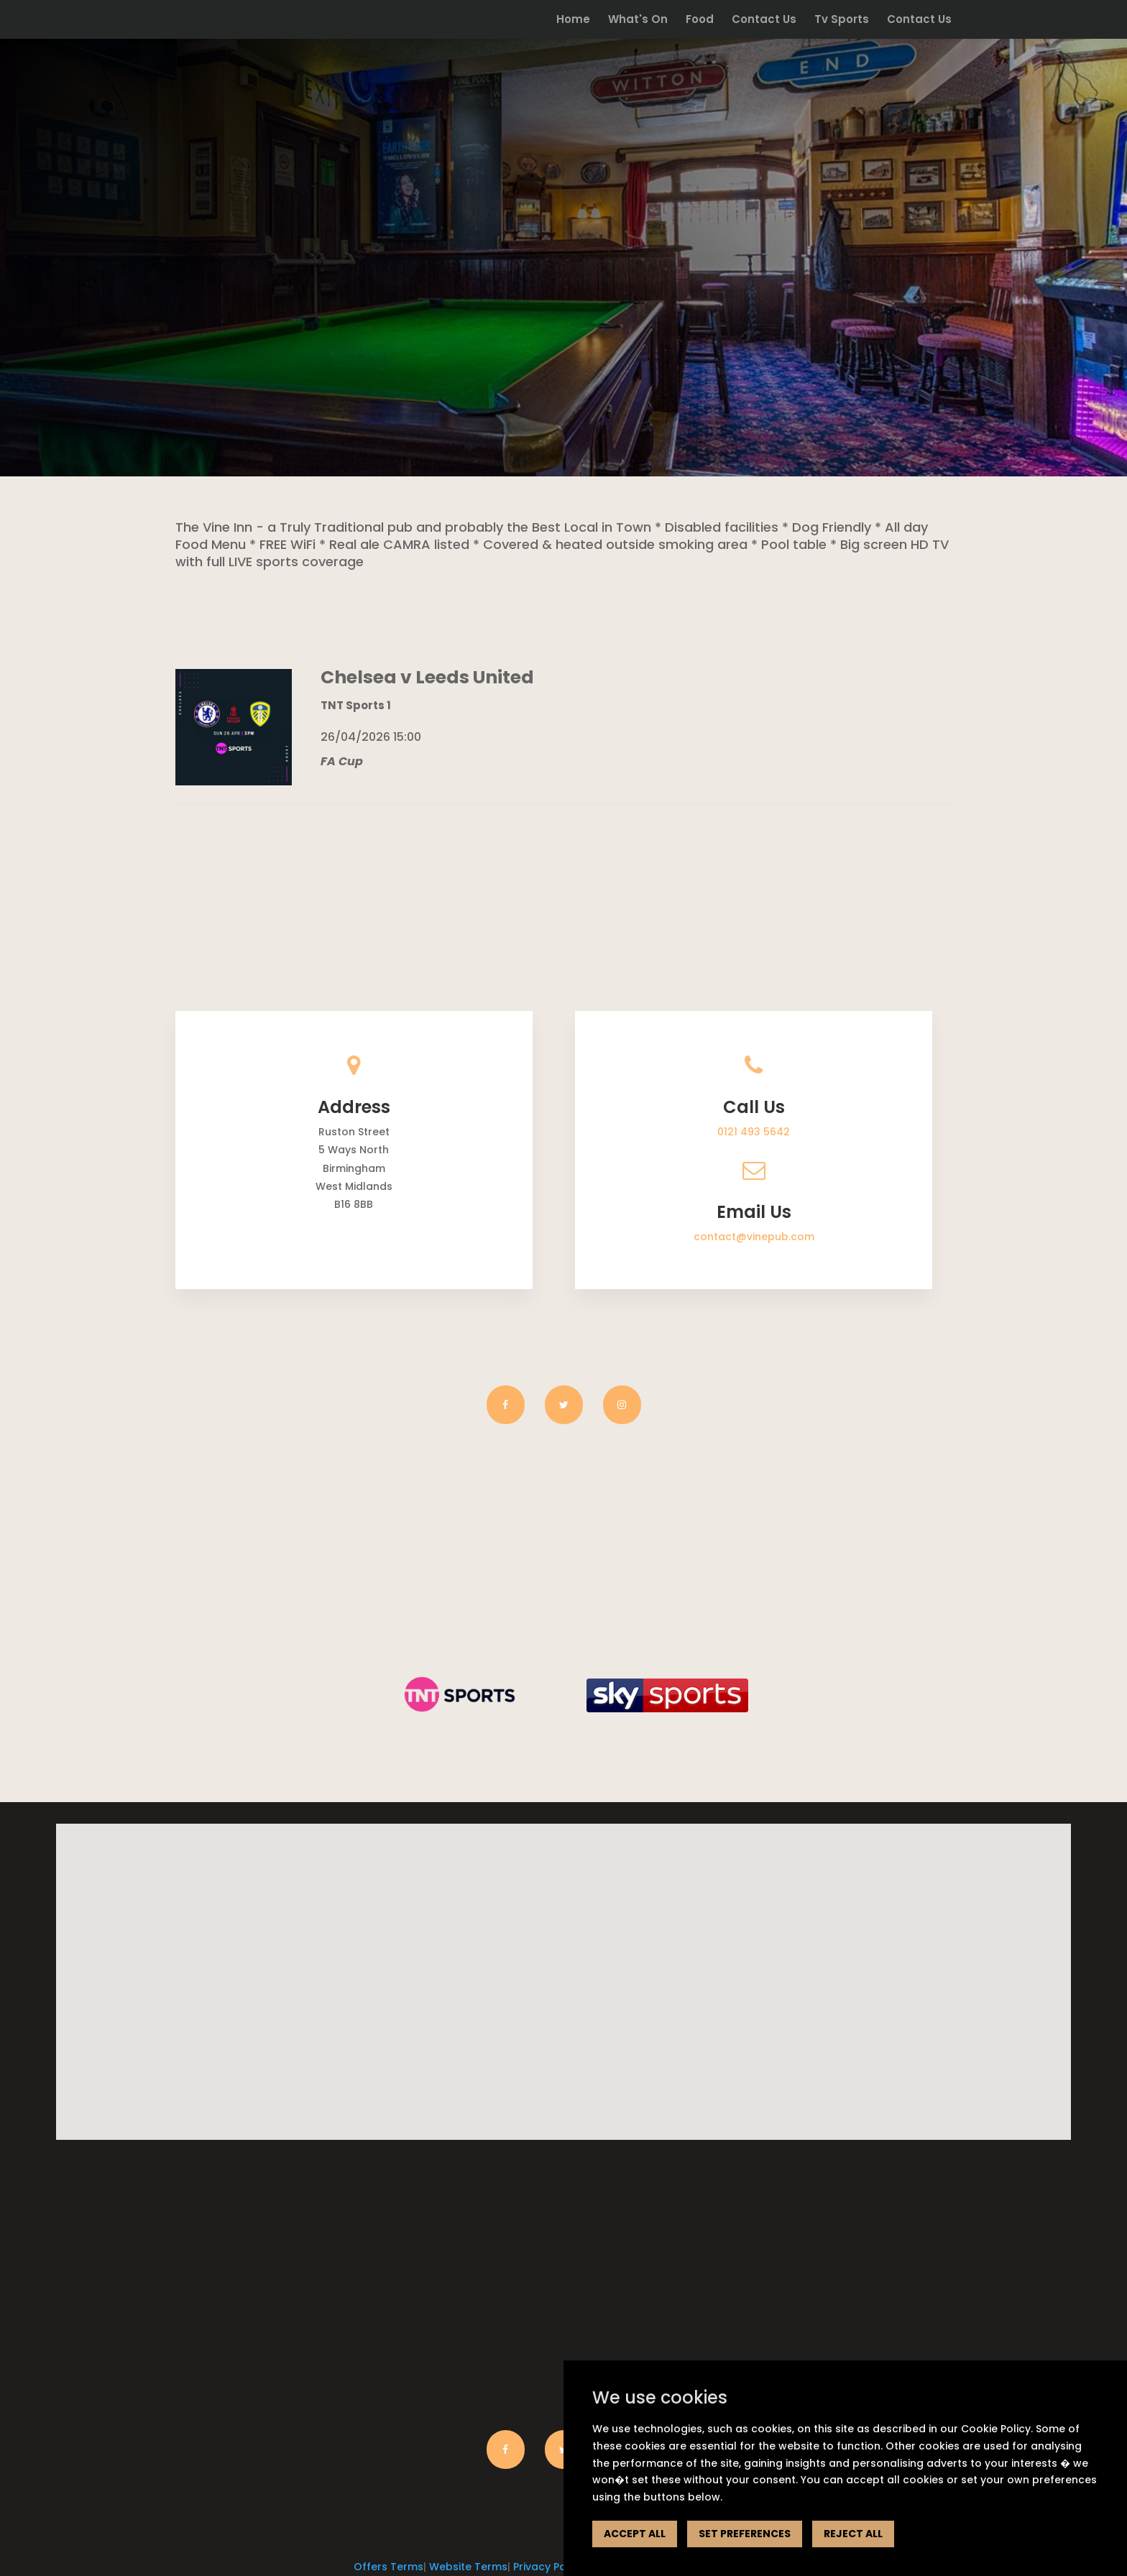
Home (573, 20)
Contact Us (764, 20)
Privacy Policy (548, 2566)
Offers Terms (388, 2566)
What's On (638, 20)
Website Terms (468, 2566)
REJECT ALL (853, 2533)
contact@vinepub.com (754, 1236)
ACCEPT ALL (635, 2533)
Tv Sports (841, 20)
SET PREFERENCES (745, 2533)
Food (700, 20)
